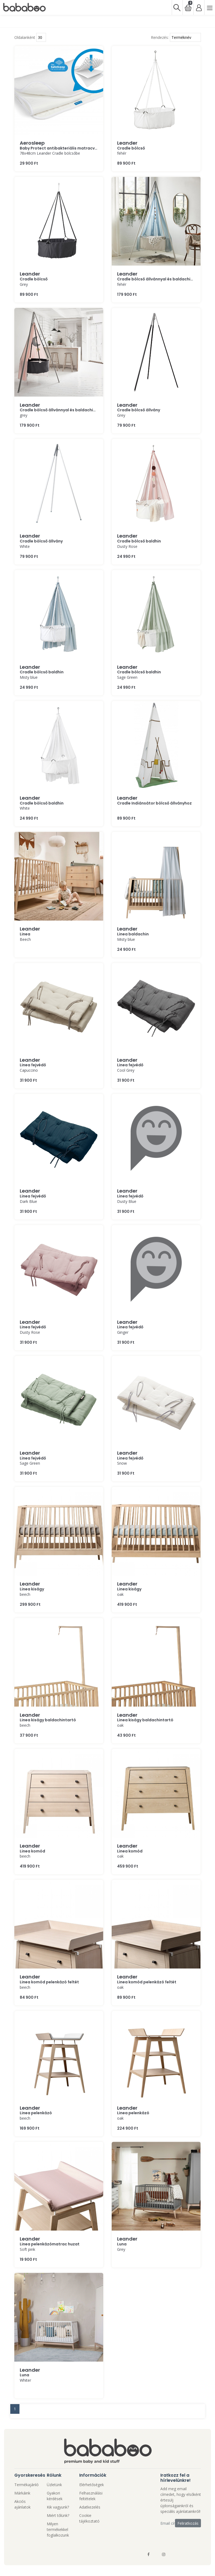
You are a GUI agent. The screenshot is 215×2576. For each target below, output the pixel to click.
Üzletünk (54, 2484)
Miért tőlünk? (58, 2515)
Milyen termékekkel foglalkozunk (58, 2529)
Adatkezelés (89, 2507)
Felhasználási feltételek (90, 2495)
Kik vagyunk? (58, 2507)
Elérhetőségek (91, 2484)
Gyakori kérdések (54, 2495)
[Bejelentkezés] (198, 7)
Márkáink (22, 2493)
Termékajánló (26, 2484)
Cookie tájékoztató (89, 2518)
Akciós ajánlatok (22, 2504)
